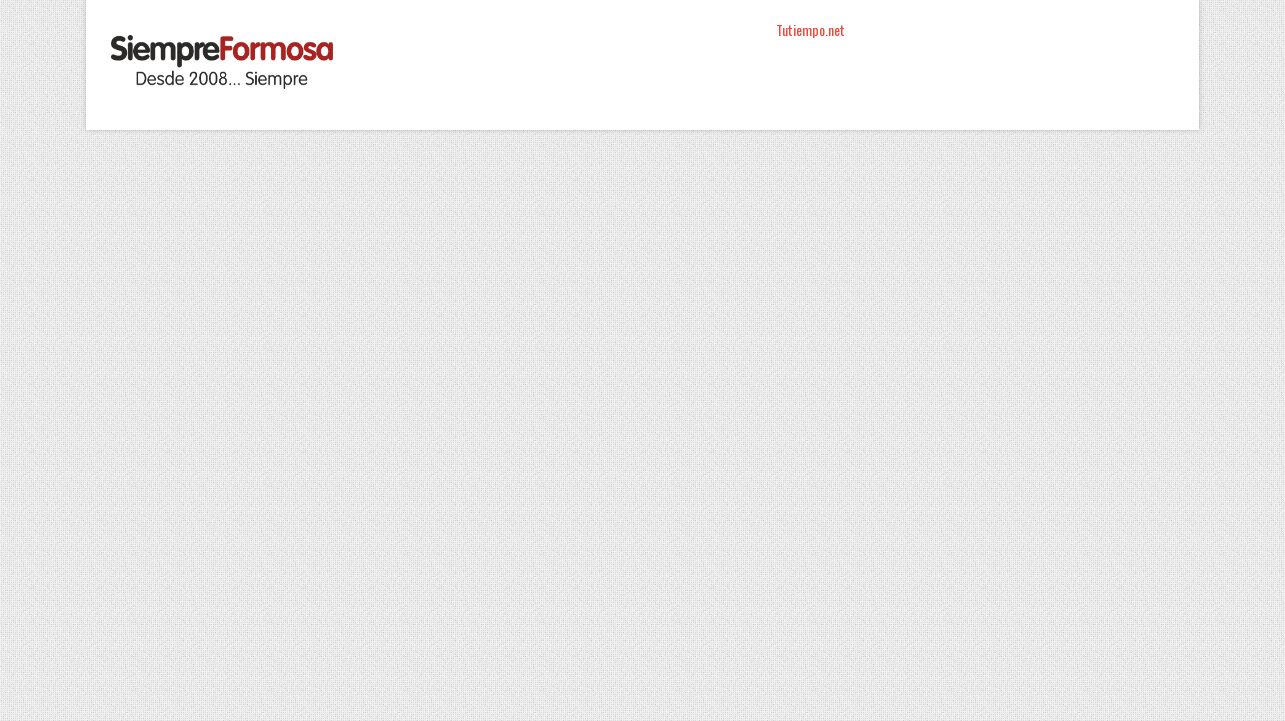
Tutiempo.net (810, 29)
